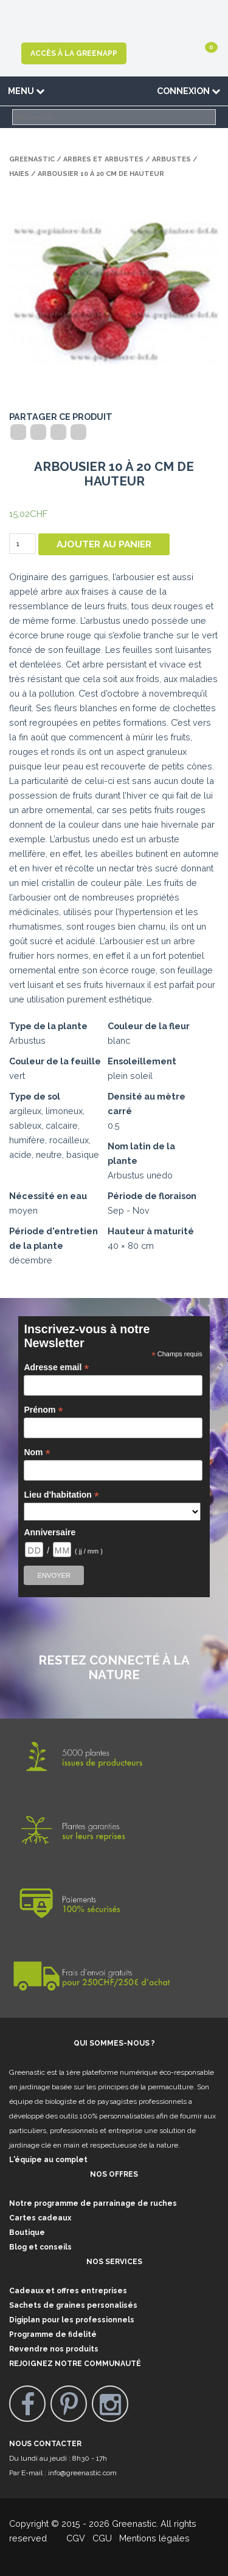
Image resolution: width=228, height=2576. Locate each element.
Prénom (43, 1410)
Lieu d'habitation (61, 1495)
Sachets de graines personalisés (73, 2305)
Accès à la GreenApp (73, 53)
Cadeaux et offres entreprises (68, 2291)
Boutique (27, 2232)
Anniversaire (49, 1532)
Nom (37, 1452)
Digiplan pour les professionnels (71, 2320)
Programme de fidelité (53, 2334)
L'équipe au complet (48, 2159)
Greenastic (32, 159)
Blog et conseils (40, 2247)
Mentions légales (153, 2538)
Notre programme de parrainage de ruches (93, 2203)
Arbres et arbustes (103, 159)
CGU (102, 2538)
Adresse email (56, 1367)
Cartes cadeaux (40, 2218)
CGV (68, 2538)
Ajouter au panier (104, 544)
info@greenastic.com (82, 2473)
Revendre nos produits (53, 2349)
